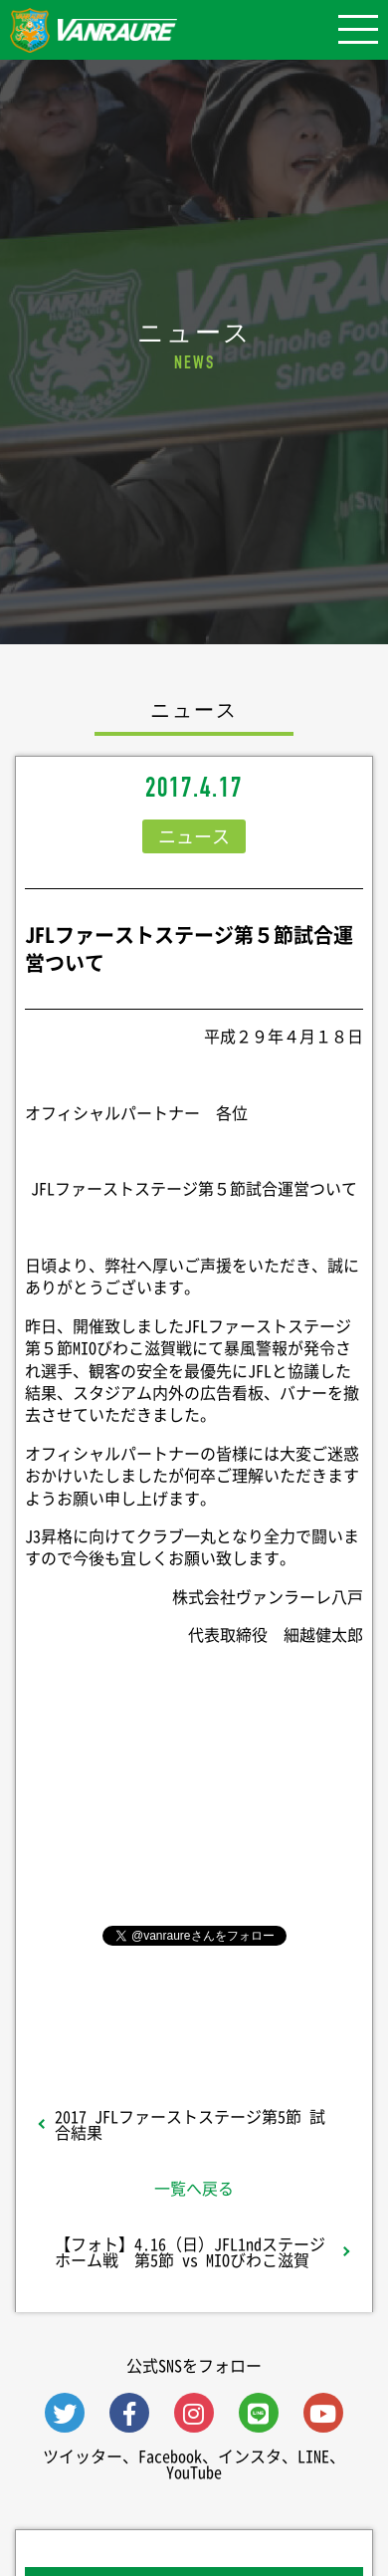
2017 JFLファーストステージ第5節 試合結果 (190, 2124)
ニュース (194, 835)
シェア (194, 1801)
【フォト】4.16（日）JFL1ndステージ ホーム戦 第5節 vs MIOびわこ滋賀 (198, 2251)
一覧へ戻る (194, 2188)
